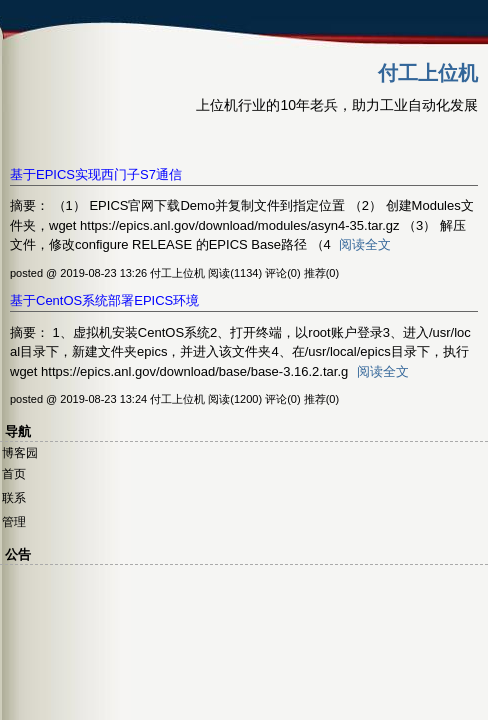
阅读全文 (365, 244)
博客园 (20, 453)
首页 (14, 474)
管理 (14, 522)
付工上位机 (428, 73)
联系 (14, 498)
